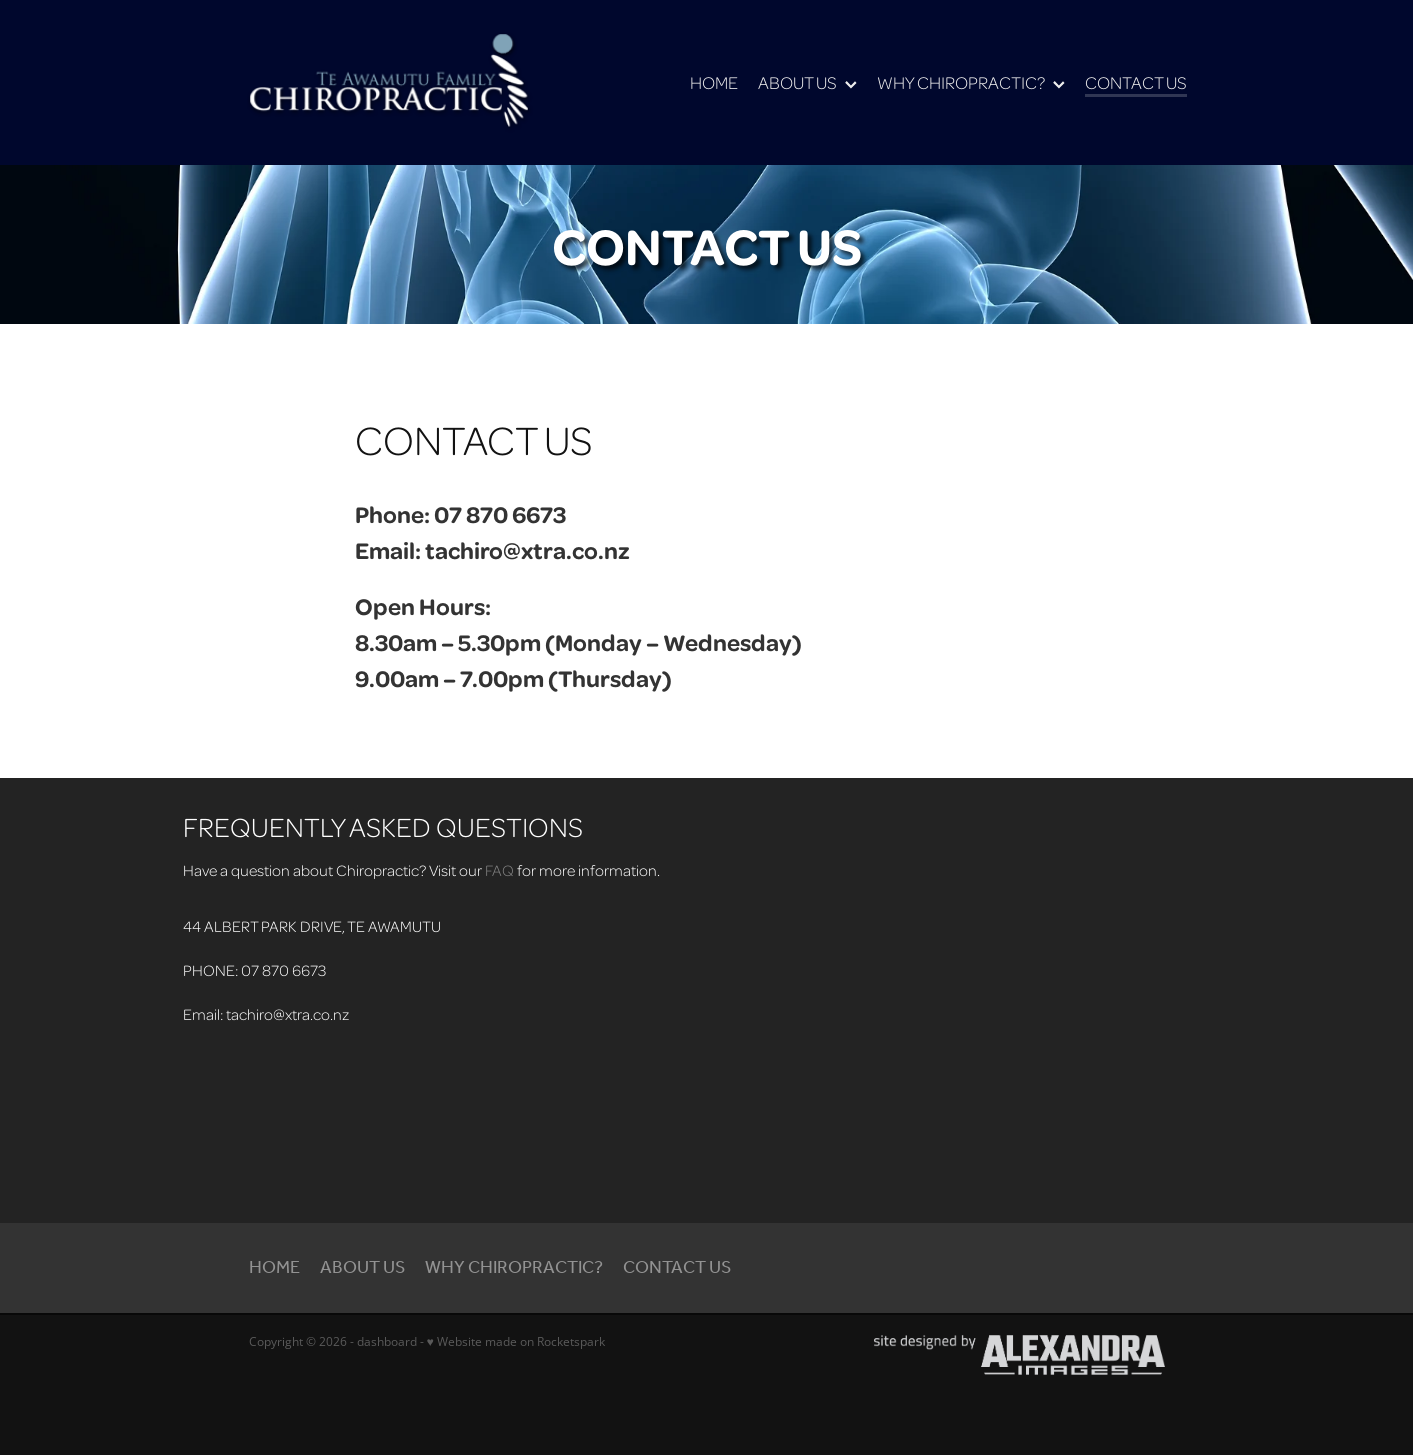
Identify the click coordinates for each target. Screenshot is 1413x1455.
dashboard (387, 1341)
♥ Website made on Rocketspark (516, 1341)
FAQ (499, 870)
